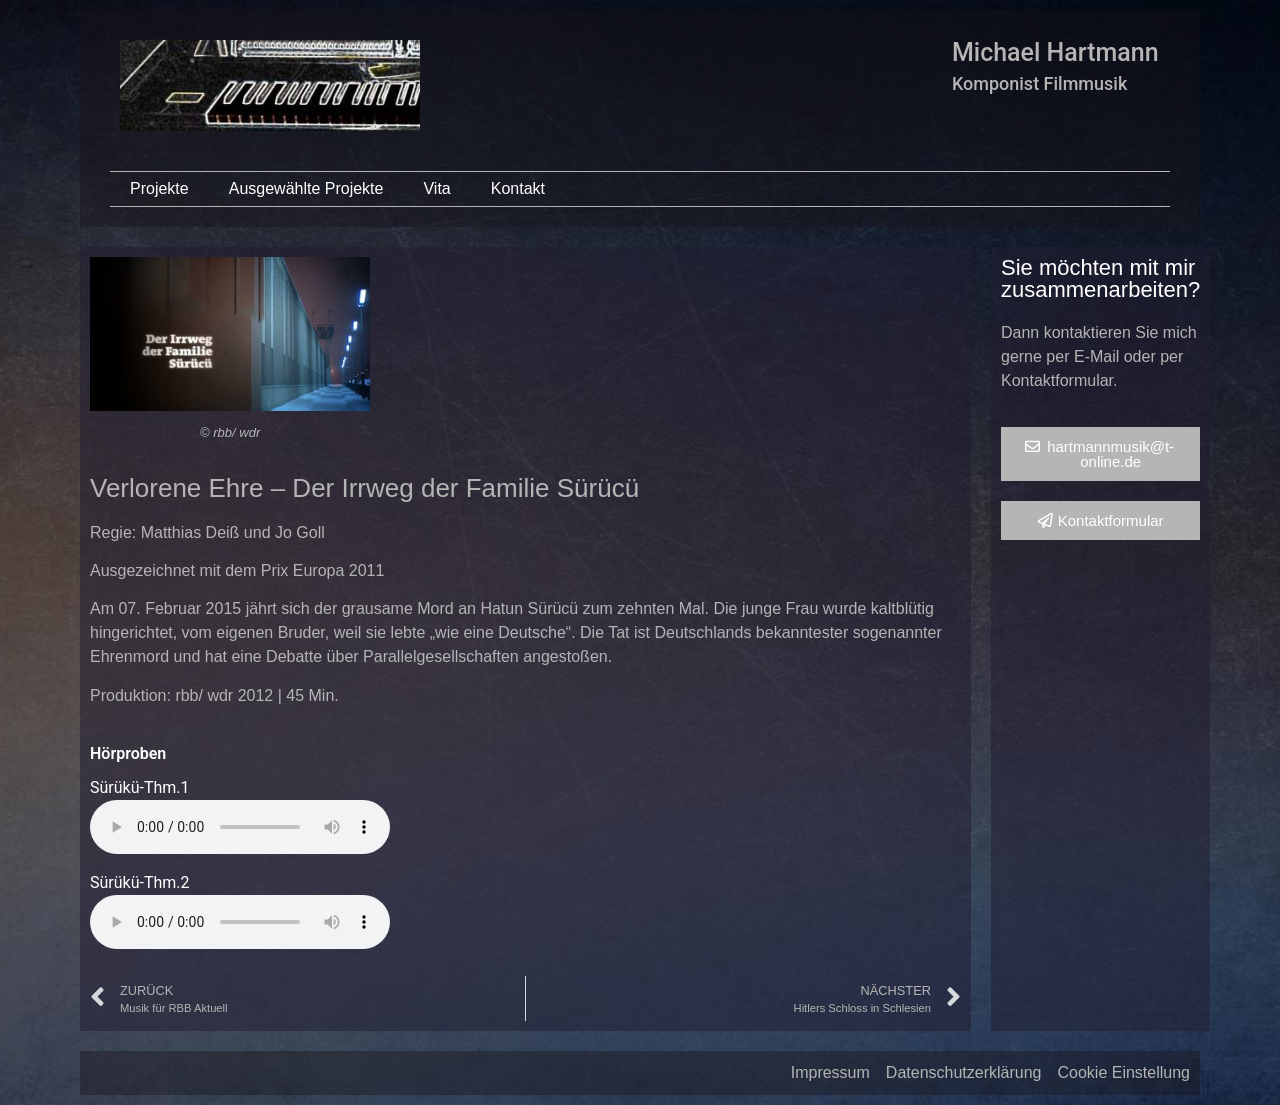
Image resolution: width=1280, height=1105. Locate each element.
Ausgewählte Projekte (306, 188)
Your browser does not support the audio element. (240, 827)
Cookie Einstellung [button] (1123, 1072)
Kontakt (518, 188)
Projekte (159, 188)
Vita (436, 188)
